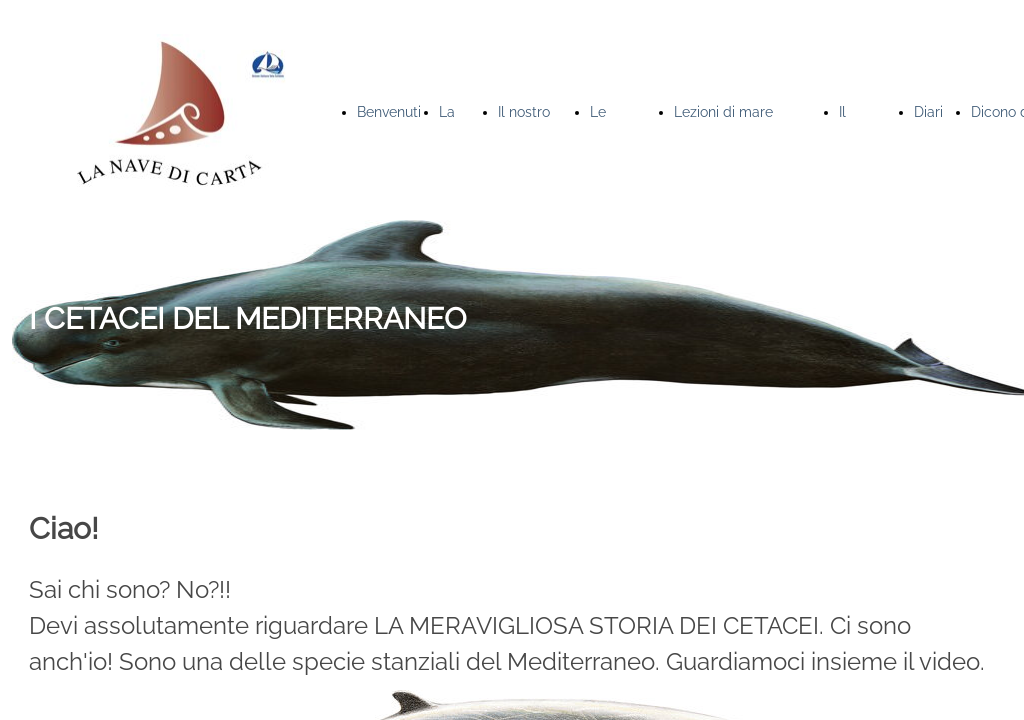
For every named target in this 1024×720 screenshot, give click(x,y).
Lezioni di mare (723, 112)
